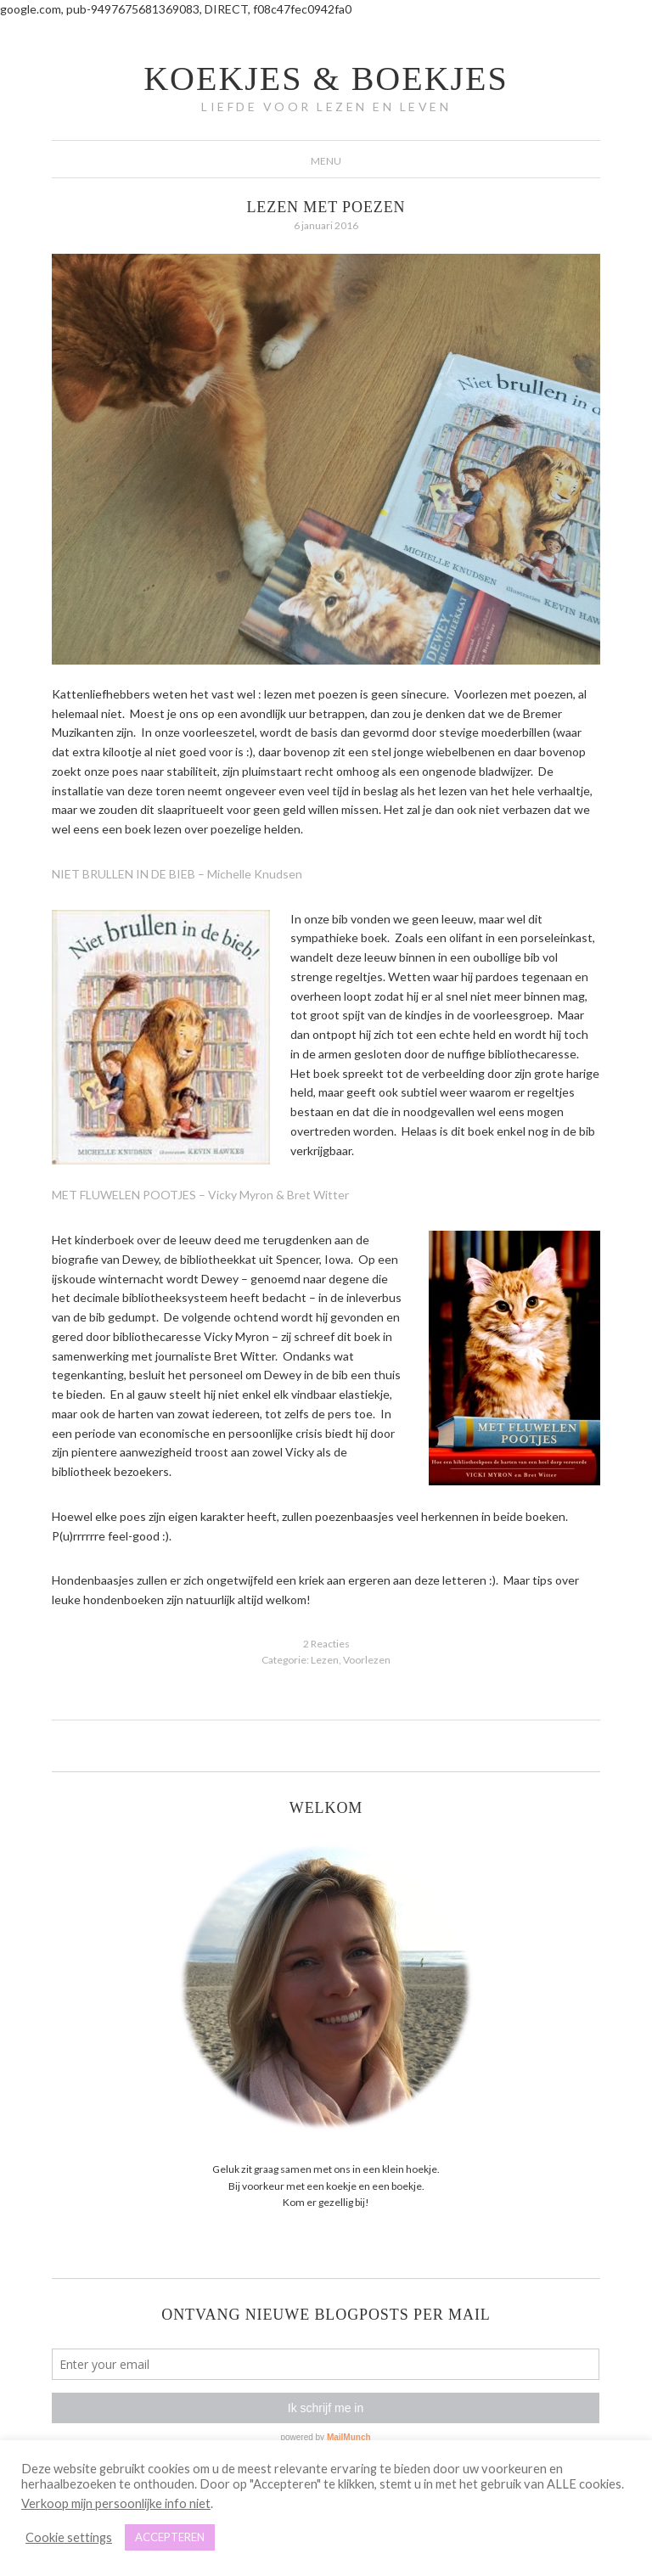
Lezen (325, 1659)
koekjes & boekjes (326, 78)
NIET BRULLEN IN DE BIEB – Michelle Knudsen (177, 874)
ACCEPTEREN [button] (170, 2537)
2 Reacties (326, 1643)
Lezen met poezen (325, 207)
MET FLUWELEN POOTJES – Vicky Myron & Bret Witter (200, 1194)
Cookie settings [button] (68, 2537)
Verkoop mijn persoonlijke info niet (116, 2503)
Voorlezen (367, 1659)
